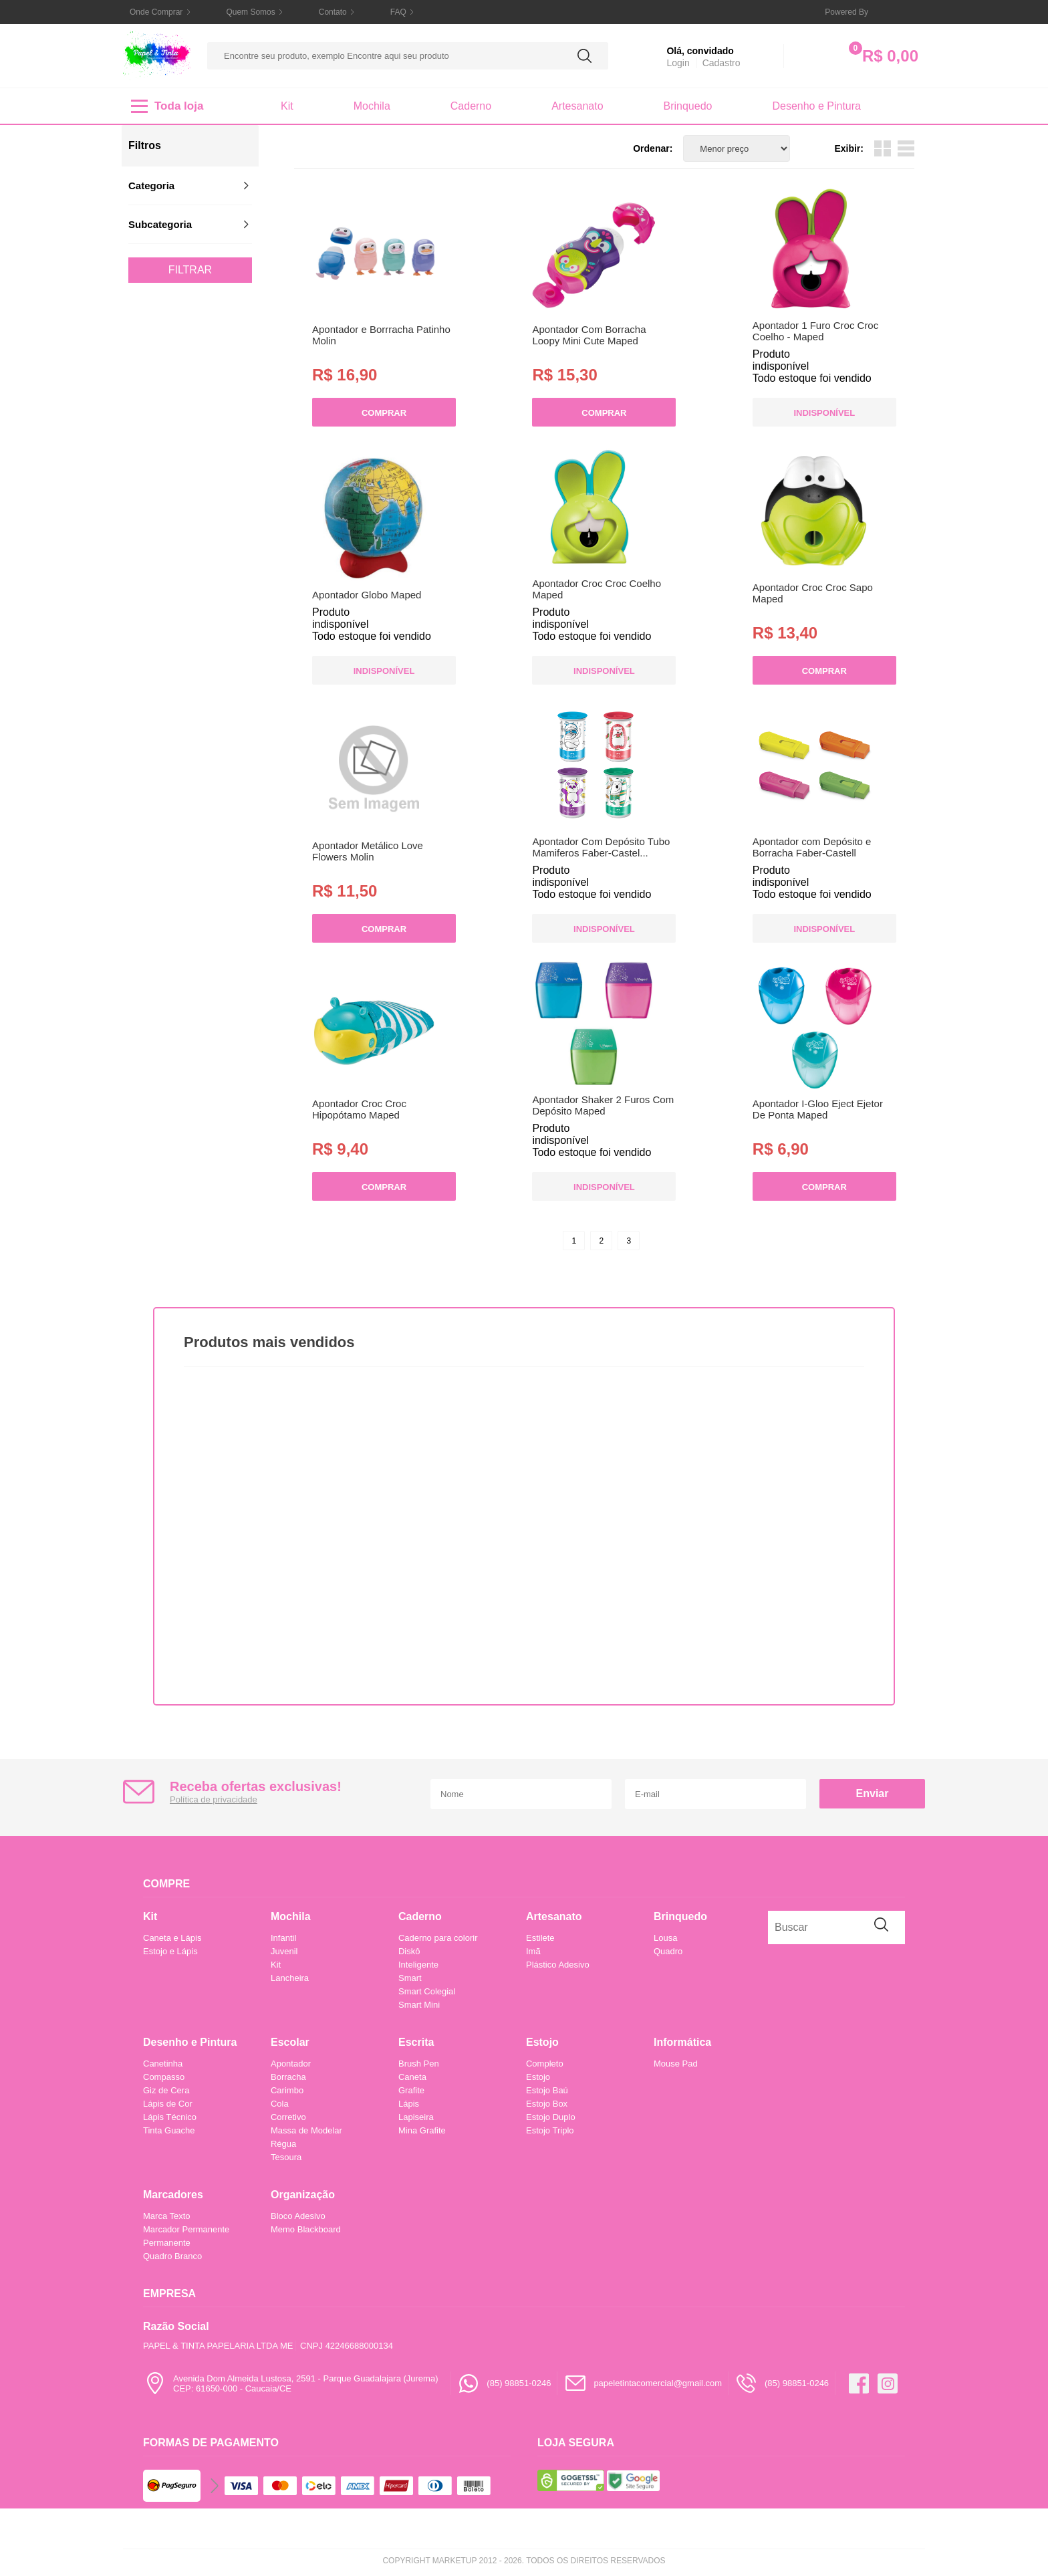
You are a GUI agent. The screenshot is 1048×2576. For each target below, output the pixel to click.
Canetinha (162, 2064)
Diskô (409, 1951)
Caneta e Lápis (172, 1938)
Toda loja (167, 106)
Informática (682, 2042)
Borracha (288, 2077)
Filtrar (190, 269)
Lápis (408, 2104)
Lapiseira (416, 2117)
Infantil (283, 1938)
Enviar (872, 1793)
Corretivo (288, 2117)
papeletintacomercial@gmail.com (642, 2383)
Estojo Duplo (550, 2117)
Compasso (163, 2077)
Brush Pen (418, 2064)
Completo (544, 2064)
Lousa (665, 1938)
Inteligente (418, 1965)
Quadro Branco (172, 2256)
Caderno (470, 106)
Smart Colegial (426, 1991)
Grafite (411, 2090)
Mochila (372, 106)
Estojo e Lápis (170, 1951)
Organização (303, 2194)
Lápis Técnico (169, 2117)
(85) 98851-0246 (503, 2383)
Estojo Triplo (550, 2130)
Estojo (542, 2042)
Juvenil (284, 1951)
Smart (410, 1978)
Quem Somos (250, 12)
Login (677, 62)
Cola (280, 2104)
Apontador (291, 2064)
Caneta (412, 2077)
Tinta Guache (169, 2130)
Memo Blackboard (306, 2229)
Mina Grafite (422, 2130)
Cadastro (721, 62)
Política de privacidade (213, 1799)
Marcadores (173, 2194)
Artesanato (577, 106)
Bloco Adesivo (298, 2216)
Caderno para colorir (438, 1938)
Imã (533, 1951)
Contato (333, 12)
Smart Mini (419, 2005)
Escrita (416, 2042)
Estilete (540, 1938)
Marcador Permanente (186, 2229)
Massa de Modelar (306, 2130)
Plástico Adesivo (558, 1965)
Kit (287, 106)
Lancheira (290, 1978)
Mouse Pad (676, 2064)
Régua (283, 2144)
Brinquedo (688, 106)
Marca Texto (166, 2216)
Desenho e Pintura (816, 106)
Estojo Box (546, 2104)
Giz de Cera (166, 2090)
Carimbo (287, 2090)
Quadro (668, 1951)
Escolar (290, 2042)
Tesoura (286, 2157)
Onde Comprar (156, 12)
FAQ (398, 12)
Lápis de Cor (167, 2104)
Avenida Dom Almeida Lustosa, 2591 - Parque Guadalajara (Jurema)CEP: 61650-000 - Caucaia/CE (290, 2383)
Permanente (166, 2243)
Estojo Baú (547, 2090)
